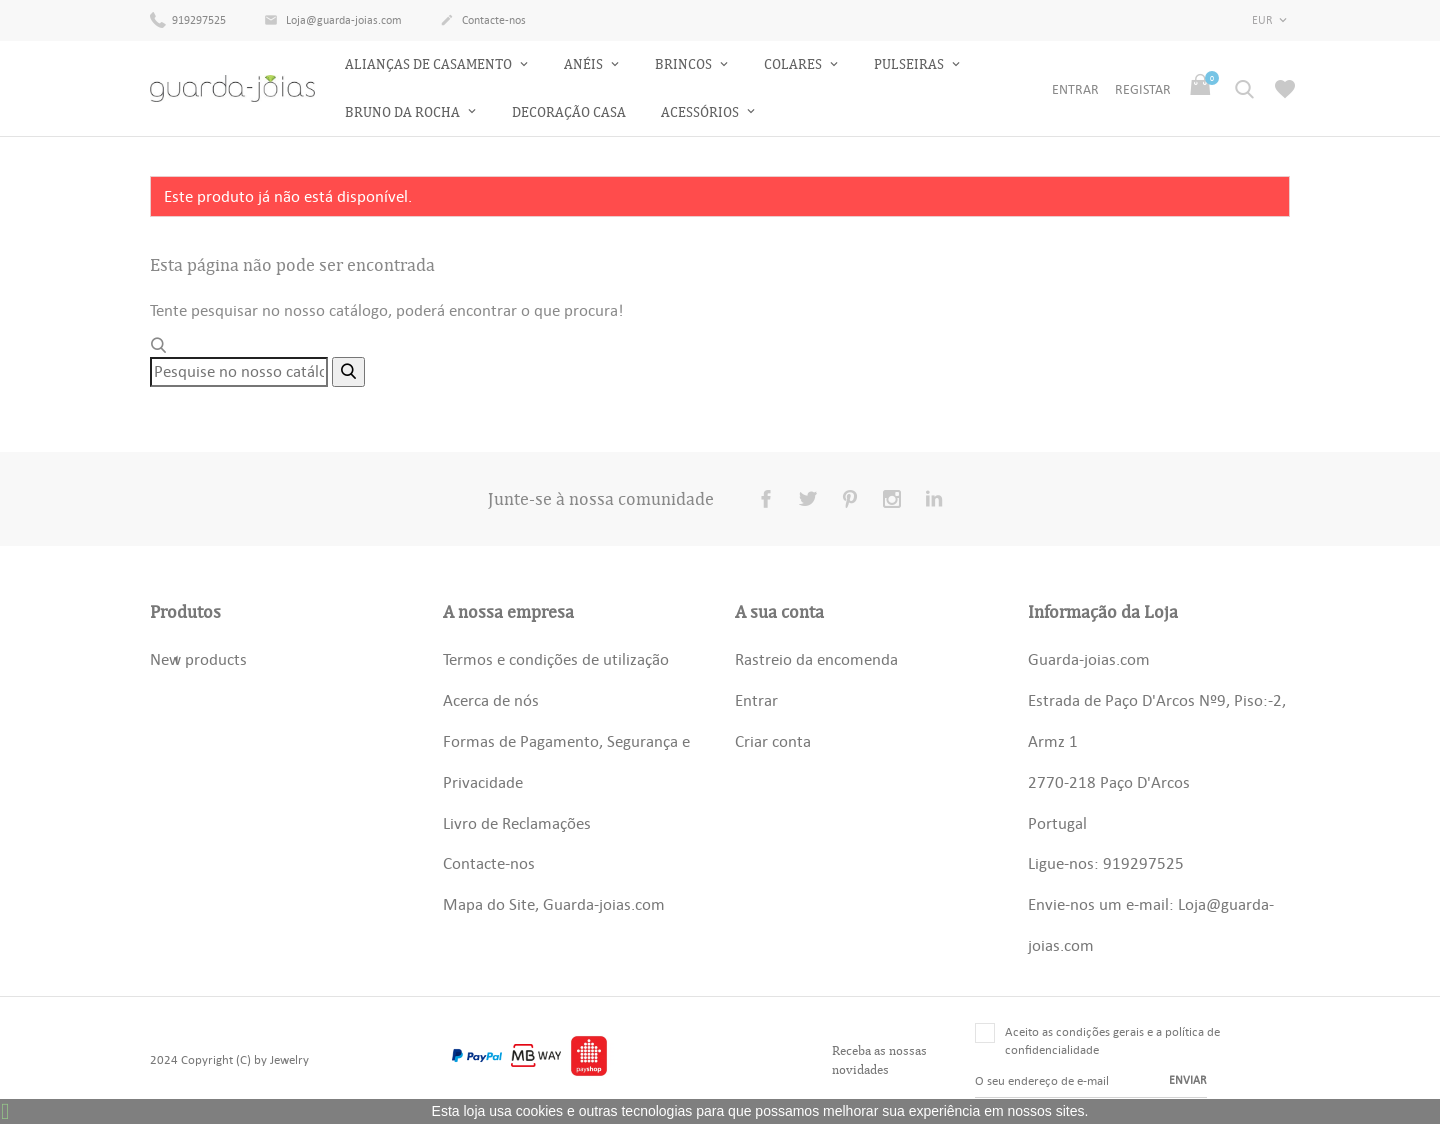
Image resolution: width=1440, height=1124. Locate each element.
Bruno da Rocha (404, 112)
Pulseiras (910, 64)
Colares (794, 64)
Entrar (756, 700)
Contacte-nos (483, 21)
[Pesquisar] (239, 372)
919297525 (188, 19)
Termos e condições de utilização (556, 659)
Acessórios (701, 112)
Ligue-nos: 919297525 (1106, 863)
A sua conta (779, 612)
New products (198, 659)
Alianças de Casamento (430, 64)
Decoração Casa (569, 112)
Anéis (585, 64)
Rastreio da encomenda (816, 659)
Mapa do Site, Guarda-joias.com (554, 904)
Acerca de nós (491, 700)
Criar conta (773, 741)
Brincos (685, 64)
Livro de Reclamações (517, 823)
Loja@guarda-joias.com (333, 21)
